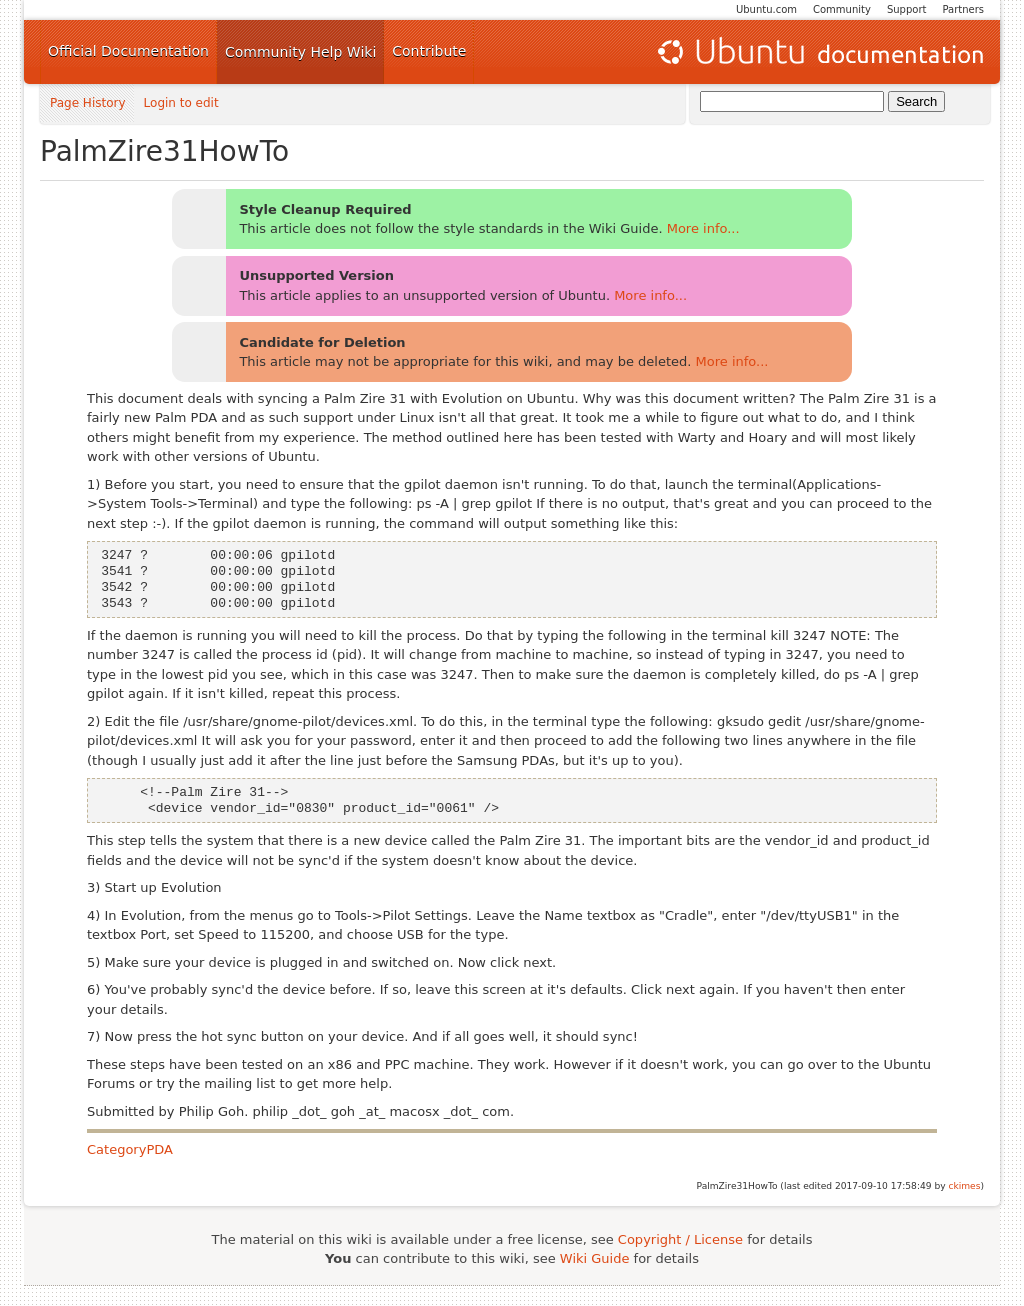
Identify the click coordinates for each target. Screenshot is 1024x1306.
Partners (963, 9)
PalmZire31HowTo (164, 151)
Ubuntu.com (766, 9)
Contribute (429, 51)
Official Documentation (128, 51)
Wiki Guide (595, 1258)
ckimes (964, 1186)
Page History (88, 103)
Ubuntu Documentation (819, 52)
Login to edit (181, 103)
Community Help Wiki (300, 52)
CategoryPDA (130, 1149)
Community (842, 9)
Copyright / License (680, 1239)
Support (907, 9)
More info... (703, 228)
